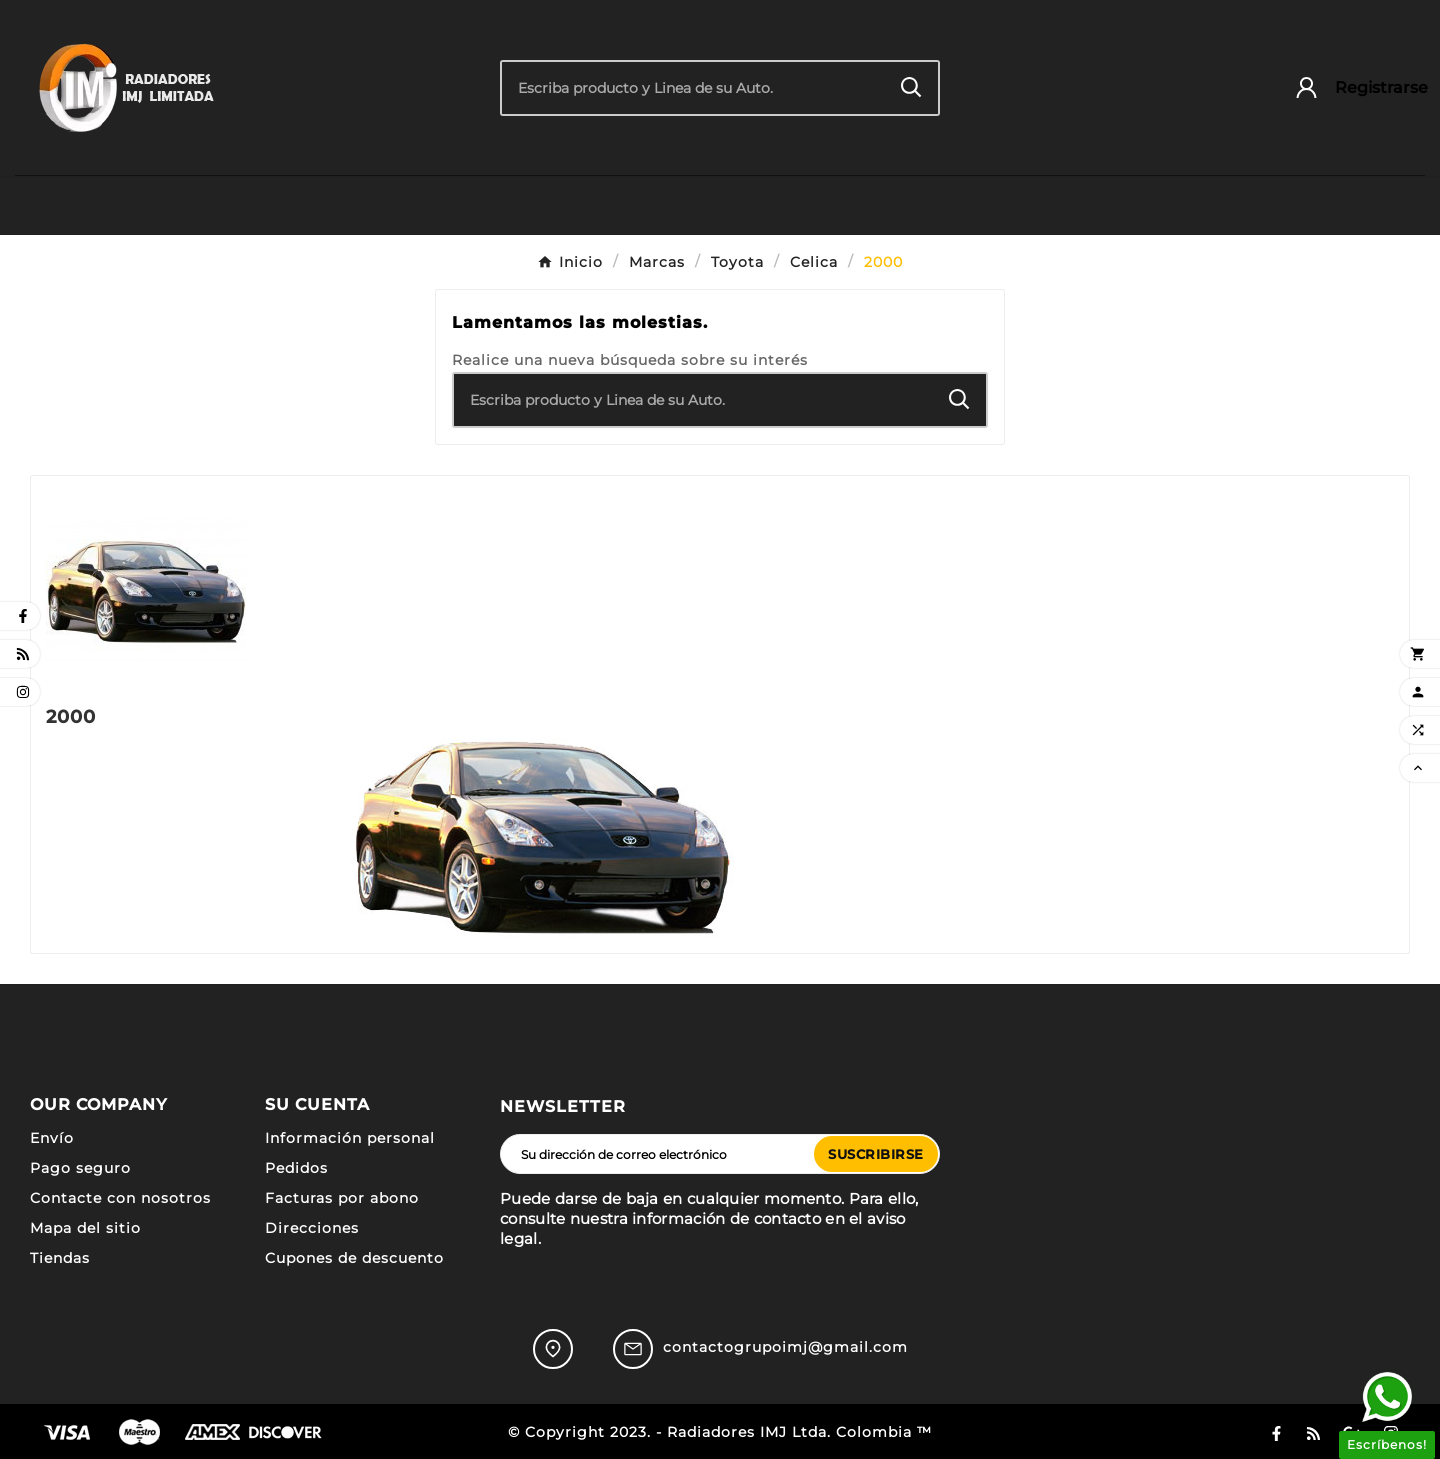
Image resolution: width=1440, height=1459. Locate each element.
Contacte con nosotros (120, 1198)
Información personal (350, 1138)
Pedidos (296, 1168)
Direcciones (312, 1228)
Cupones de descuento (354, 1258)
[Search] (911, 87)
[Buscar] (693, 88)
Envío (52, 1138)
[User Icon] (1351, 87)
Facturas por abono (342, 1198)
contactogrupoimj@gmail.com (785, 1347)
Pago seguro (80, 1168)
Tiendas (60, 1258)
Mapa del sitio (85, 1228)
